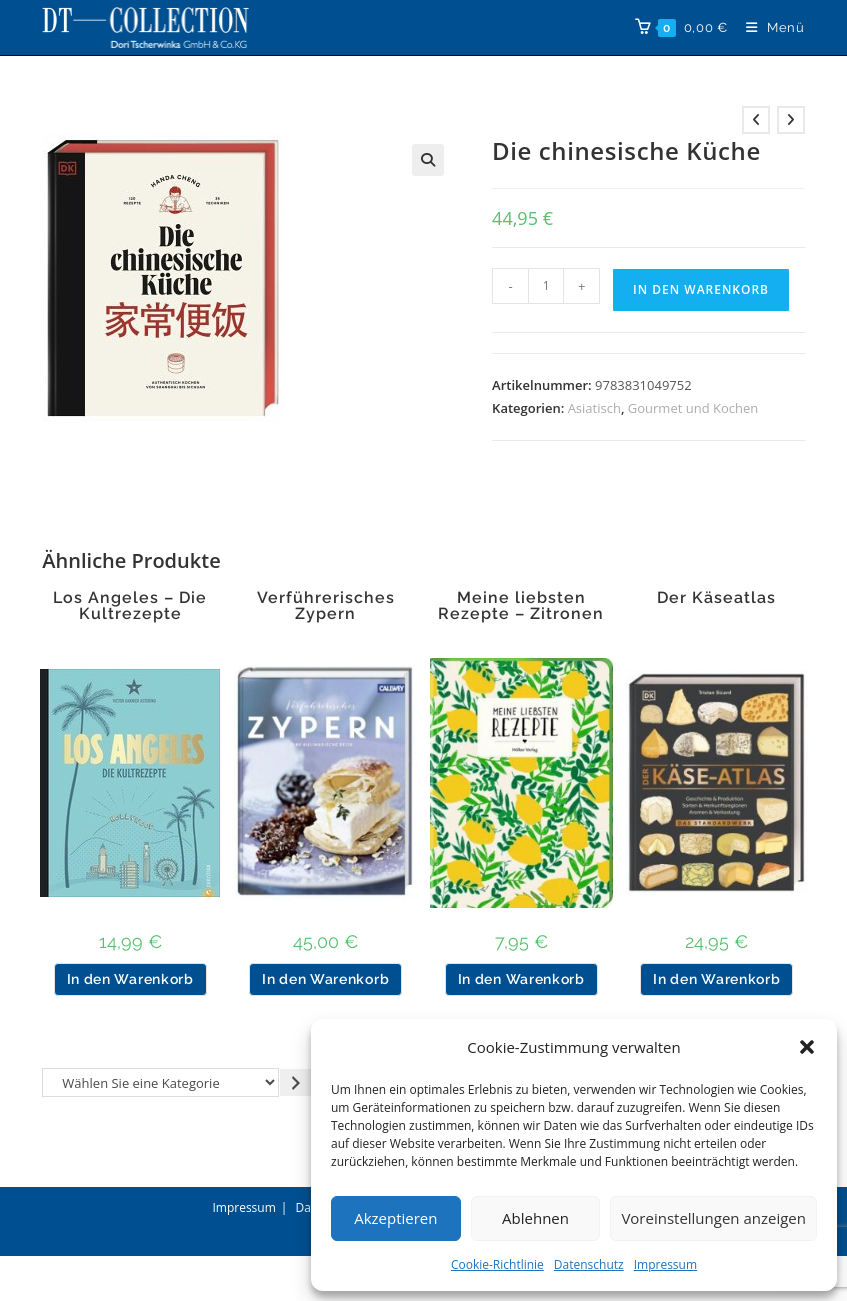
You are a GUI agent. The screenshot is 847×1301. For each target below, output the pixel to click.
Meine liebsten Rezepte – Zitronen (521, 606)
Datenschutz (589, 1264)
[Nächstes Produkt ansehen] (791, 120)
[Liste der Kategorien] (160, 1082)
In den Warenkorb (701, 289)
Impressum (665, 1264)
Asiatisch (594, 408)
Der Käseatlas (716, 598)
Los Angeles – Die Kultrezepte (130, 606)
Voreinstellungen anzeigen (713, 1218)
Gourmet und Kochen (693, 408)
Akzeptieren (395, 1218)
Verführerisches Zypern (326, 606)
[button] (807, 1047)
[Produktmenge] (546, 286)
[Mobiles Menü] (768, 27)
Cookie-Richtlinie (497, 1264)
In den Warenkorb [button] (130, 979)
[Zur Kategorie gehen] (296, 1082)
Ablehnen (535, 1218)
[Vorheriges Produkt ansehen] (756, 120)
